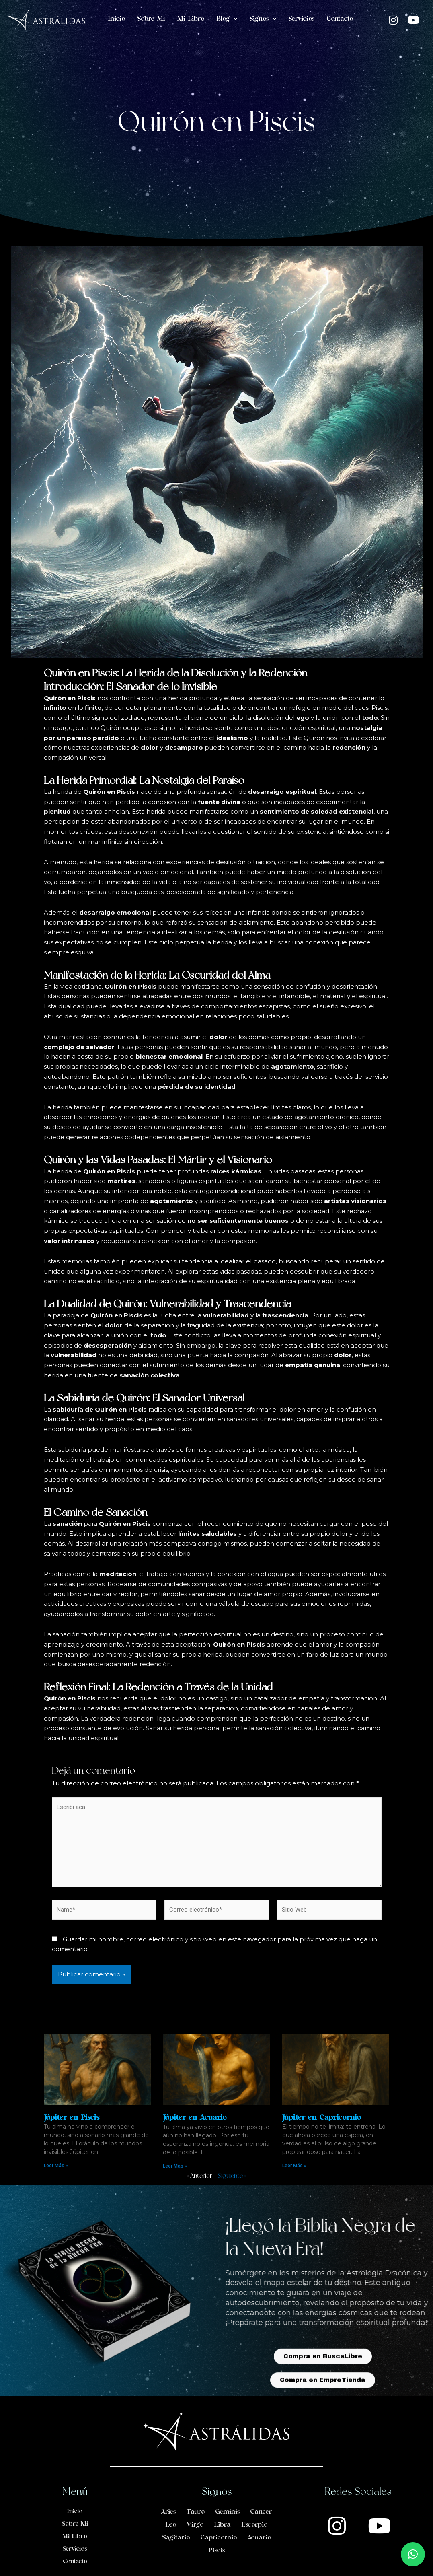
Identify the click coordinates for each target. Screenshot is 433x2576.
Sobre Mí (151, 19)
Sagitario (176, 2538)
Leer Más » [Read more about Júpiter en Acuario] (175, 2166)
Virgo (195, 2525)
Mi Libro (190, 19)
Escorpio (254, 2525)
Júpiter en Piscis (71, 2118)
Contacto (339, 19)
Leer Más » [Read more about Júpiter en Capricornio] (294, 2165)
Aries (168, 2512)
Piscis (216, 2551)
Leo (170, 2525)
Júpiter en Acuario (194, 2118)
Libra (222, 2525)
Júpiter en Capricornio (321, 2118)
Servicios (301, 19)
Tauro (195, 2512)
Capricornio (218, 2538)
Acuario (259, 2538)
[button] (413, 2554)
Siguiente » (232, 2175)
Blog (226, 19)
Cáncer (261, 2512)
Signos (262, 19)
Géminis (227, 2512)
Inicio (116, 19)
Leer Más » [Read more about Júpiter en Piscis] (56, 2165)
